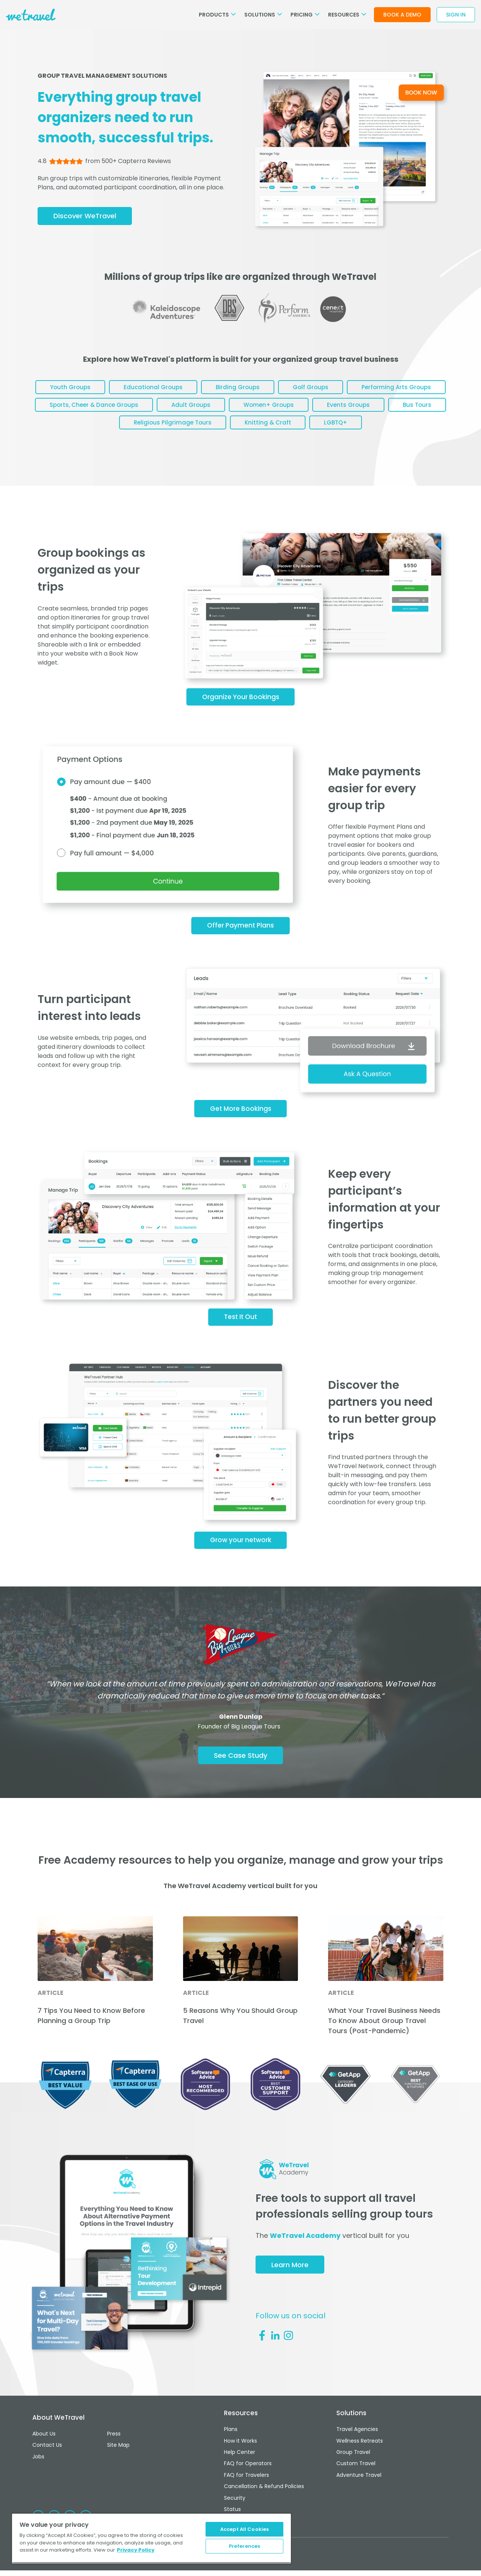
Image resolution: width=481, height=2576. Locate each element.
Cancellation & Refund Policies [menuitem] (264, 2498)
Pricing (305, 14)
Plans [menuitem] (230, 2449)
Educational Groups (201, 390)
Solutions (263, 14)
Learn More (292, 2286)
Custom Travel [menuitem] (355, 2478)
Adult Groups (313, 410)
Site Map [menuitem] (118, 2459)
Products (217, 14)
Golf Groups (370, 390)
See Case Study (240, 1775)
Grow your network (240, 1557)
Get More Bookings (240, 1121)
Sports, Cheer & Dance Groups (211, 410)
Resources (347, 14)
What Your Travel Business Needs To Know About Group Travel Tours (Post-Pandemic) (384, 2041)
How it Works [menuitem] (240, 2459)
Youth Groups (114, 390)
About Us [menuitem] (44, 2449)
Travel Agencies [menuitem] (357, 2449)
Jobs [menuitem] (38, 2468)
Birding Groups (292, 390)
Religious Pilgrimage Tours (241, 430)
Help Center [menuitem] (239, 2468)
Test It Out (240, 1332)
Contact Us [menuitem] (47, 2459)
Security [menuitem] (234, 2507)
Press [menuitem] (114, 2449)
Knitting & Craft (342, 430)
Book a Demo (402, 14)
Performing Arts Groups (94, 410)
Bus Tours (150, 430)
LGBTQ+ (415, 430)
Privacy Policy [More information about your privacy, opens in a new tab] (135, 2546)
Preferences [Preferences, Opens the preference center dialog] (244, 2544)
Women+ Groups (397, 410)
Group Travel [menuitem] (353, 2468)
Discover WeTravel (87, 217)
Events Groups (75, 430)
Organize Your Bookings (240, 705)
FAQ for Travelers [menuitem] (246, 2488)
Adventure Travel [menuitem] (358, 2488)
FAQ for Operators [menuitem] (248, 2478)
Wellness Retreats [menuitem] (359, 2459)
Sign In (456, 14)
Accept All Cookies (244, 2526)
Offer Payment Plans (240, 936)
